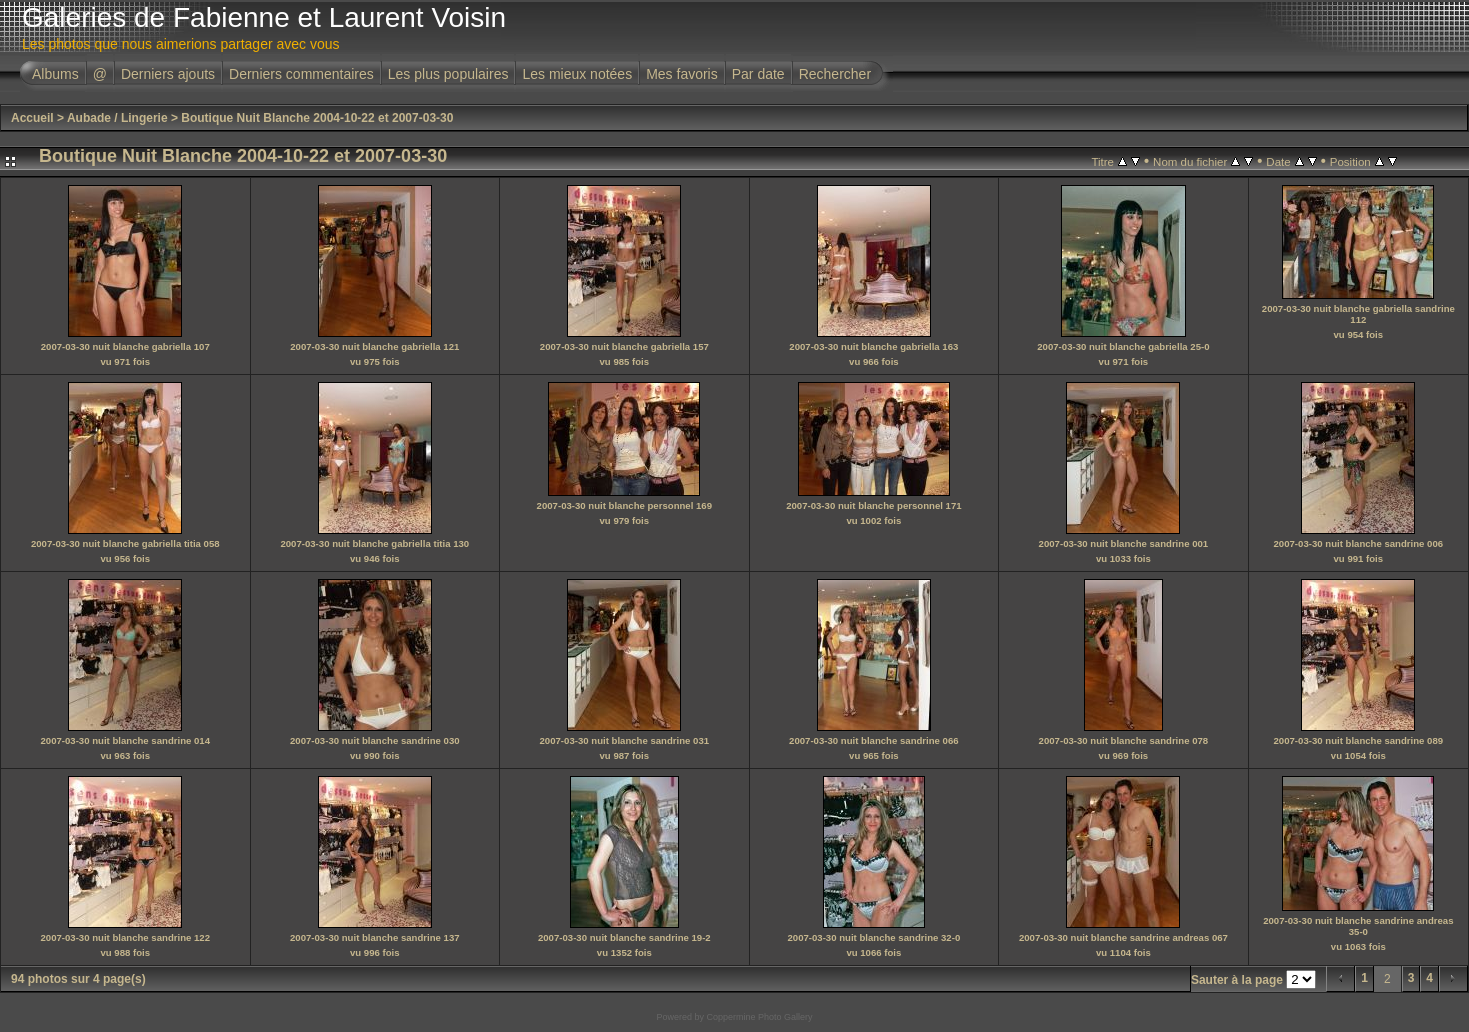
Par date (758, 74)
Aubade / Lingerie (117, 118)
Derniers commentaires (301, 74)
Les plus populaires (448, 74)
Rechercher (835, 74)
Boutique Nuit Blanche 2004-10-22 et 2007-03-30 (317, 118)
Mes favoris (682, 74)
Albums (55, 74)
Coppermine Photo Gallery (759, 1017)
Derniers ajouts (168, 74)
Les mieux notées (577, 74)
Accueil (32, 118)
